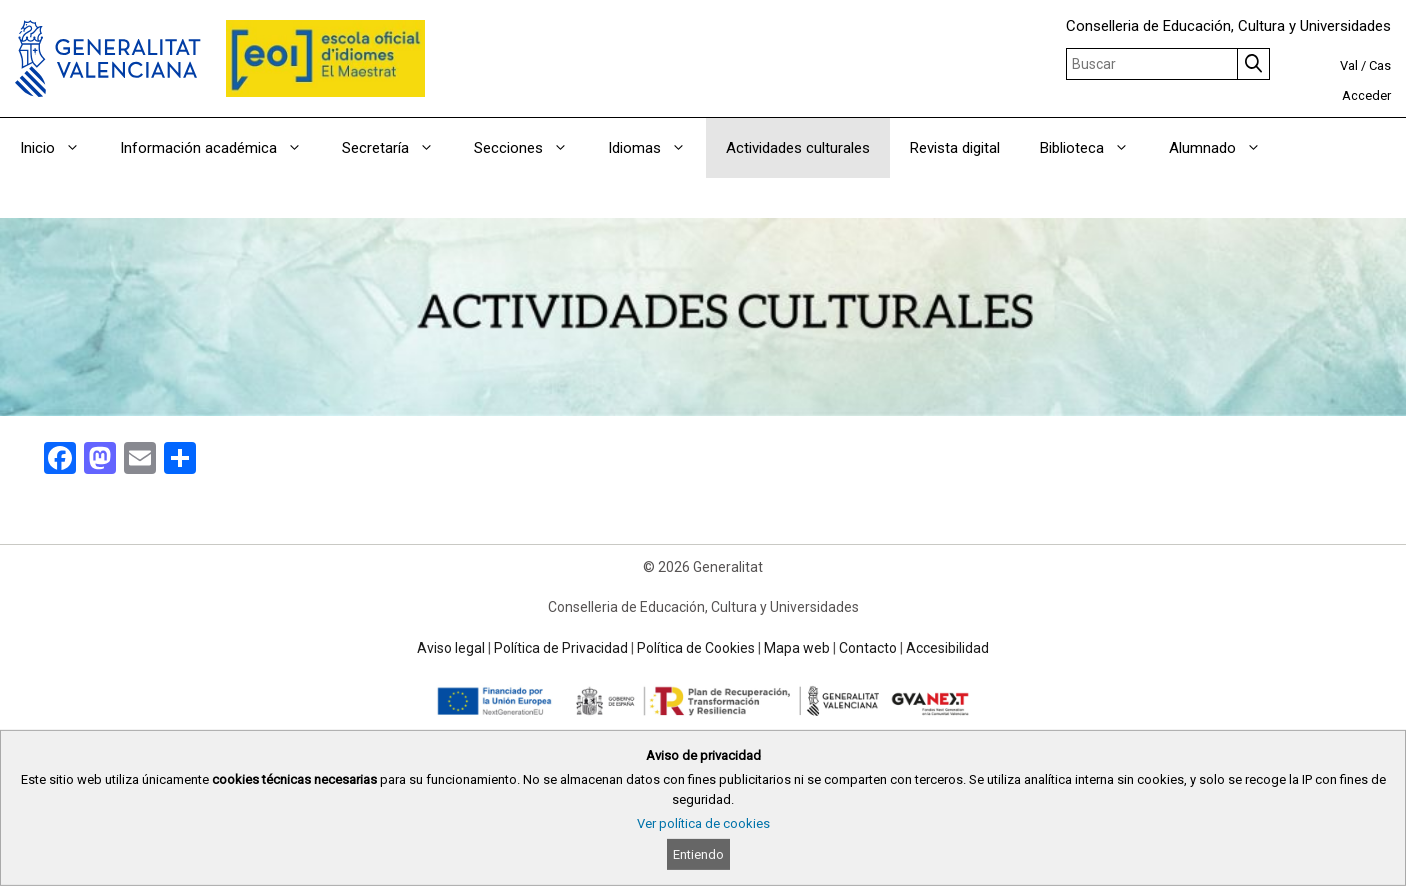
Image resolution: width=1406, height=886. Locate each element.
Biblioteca (1094, 148)
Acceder (1366, 95)
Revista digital (955, 148)
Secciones (531, 148)
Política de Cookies (696, 648)
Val (1349, 65)
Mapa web (797, 648)
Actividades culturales (798, 148)
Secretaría (398, 148)
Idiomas (657, 148)
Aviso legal (451, 648)
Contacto (868, 648)
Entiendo (698, 854)
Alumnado (1225, 148)
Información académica (221, 148)
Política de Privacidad (561, 648)
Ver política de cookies (703, 823)
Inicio (60, 148)
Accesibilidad (947, 648)
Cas (1380, 65)
